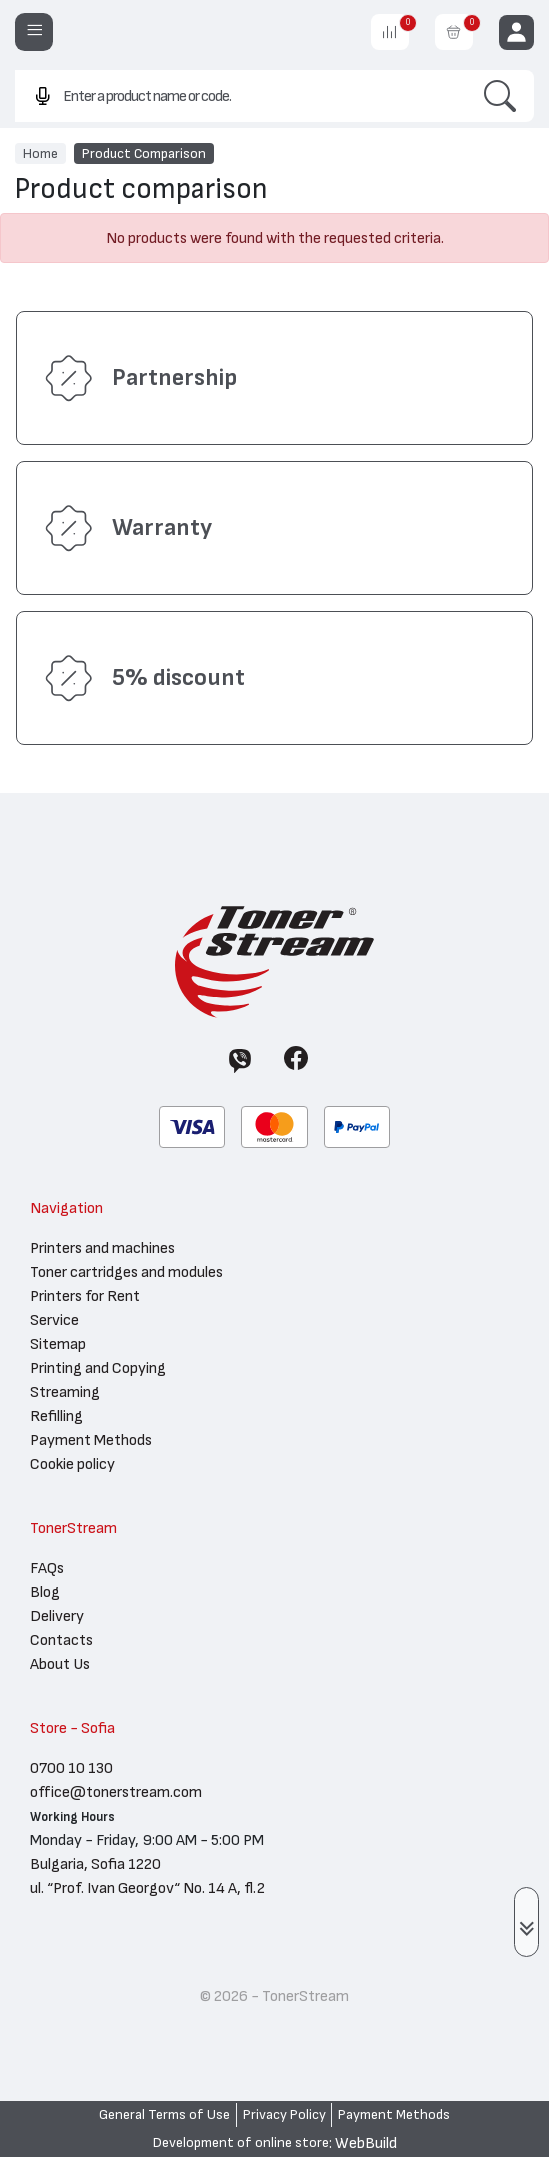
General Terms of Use (164, 2115)
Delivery (57, 1616)
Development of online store (241, 2143)
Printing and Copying (98, 1368)
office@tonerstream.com (116, 1792)
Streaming (65, 1392)
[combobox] (240, 95)
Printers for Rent (85, 1296)
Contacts (61, 1640)
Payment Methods (91, 1440)
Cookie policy (72, 1464)
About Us (60, 1664)
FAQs (47, 1568)
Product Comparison (144, 153)
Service (54, 1320)
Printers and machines (102, 1248)
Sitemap (58, 1344)
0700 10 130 (71, 1768)
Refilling (56, 1416)
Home (40, 153)
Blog (45, 1592)
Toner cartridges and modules (126, 1272)
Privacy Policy (284, 2115)
